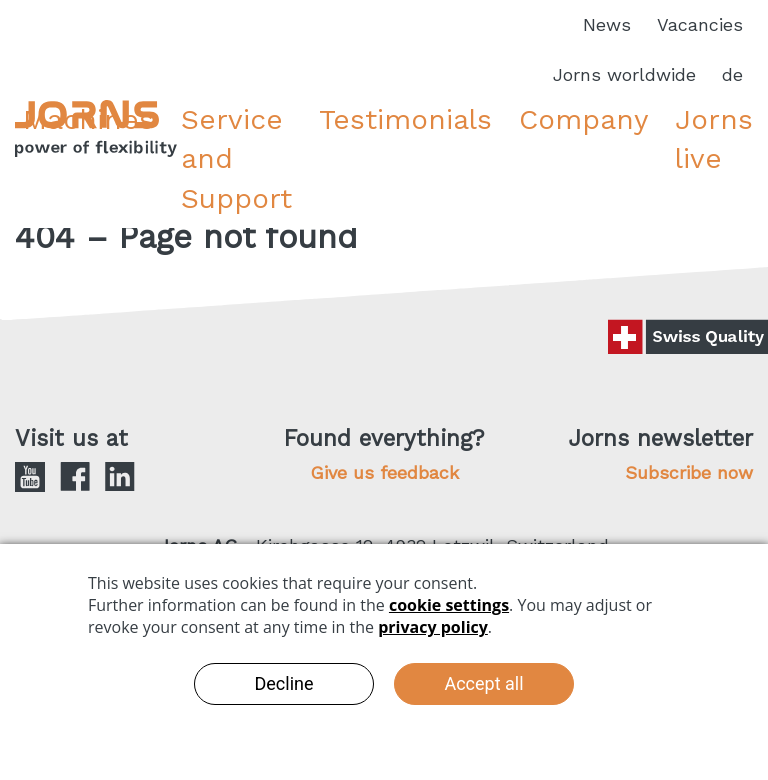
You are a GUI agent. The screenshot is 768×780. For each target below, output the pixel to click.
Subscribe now (689, 472)
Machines (88, 119)
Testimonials (405, 119)
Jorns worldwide (624, 74)
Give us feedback (384, 472)
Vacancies (700, 24)
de (732, 74)
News (607, 24)
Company (583, 119)
